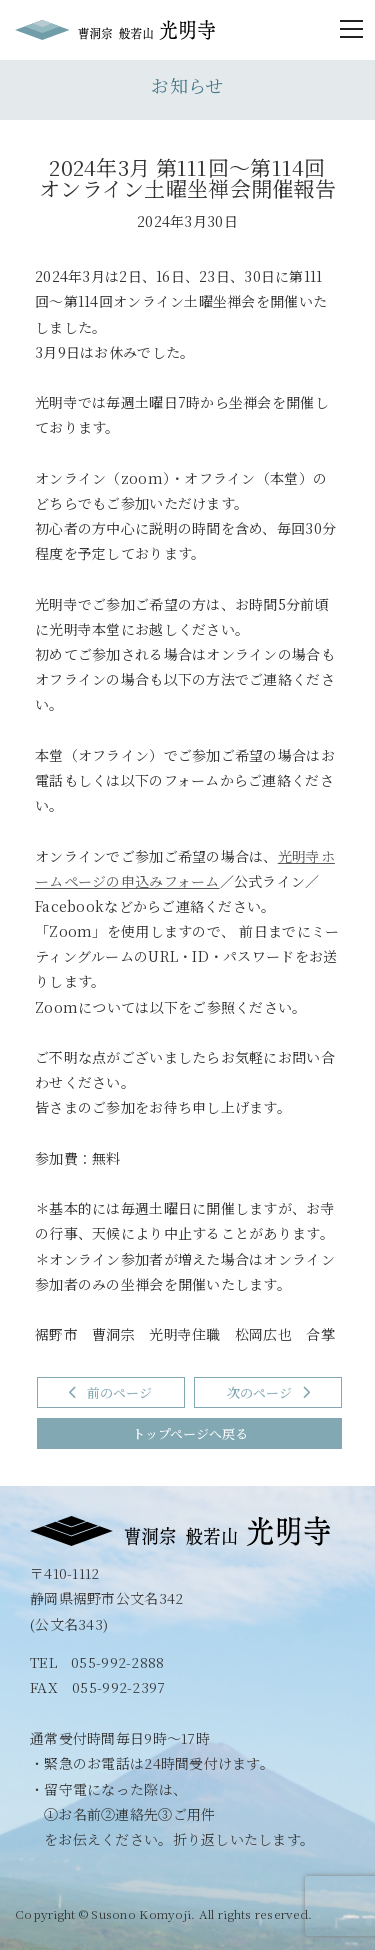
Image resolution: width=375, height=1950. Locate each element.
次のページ (268, 1392)
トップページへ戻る (190, 1433)
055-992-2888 (117, 1662)
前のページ (110, 1392)
